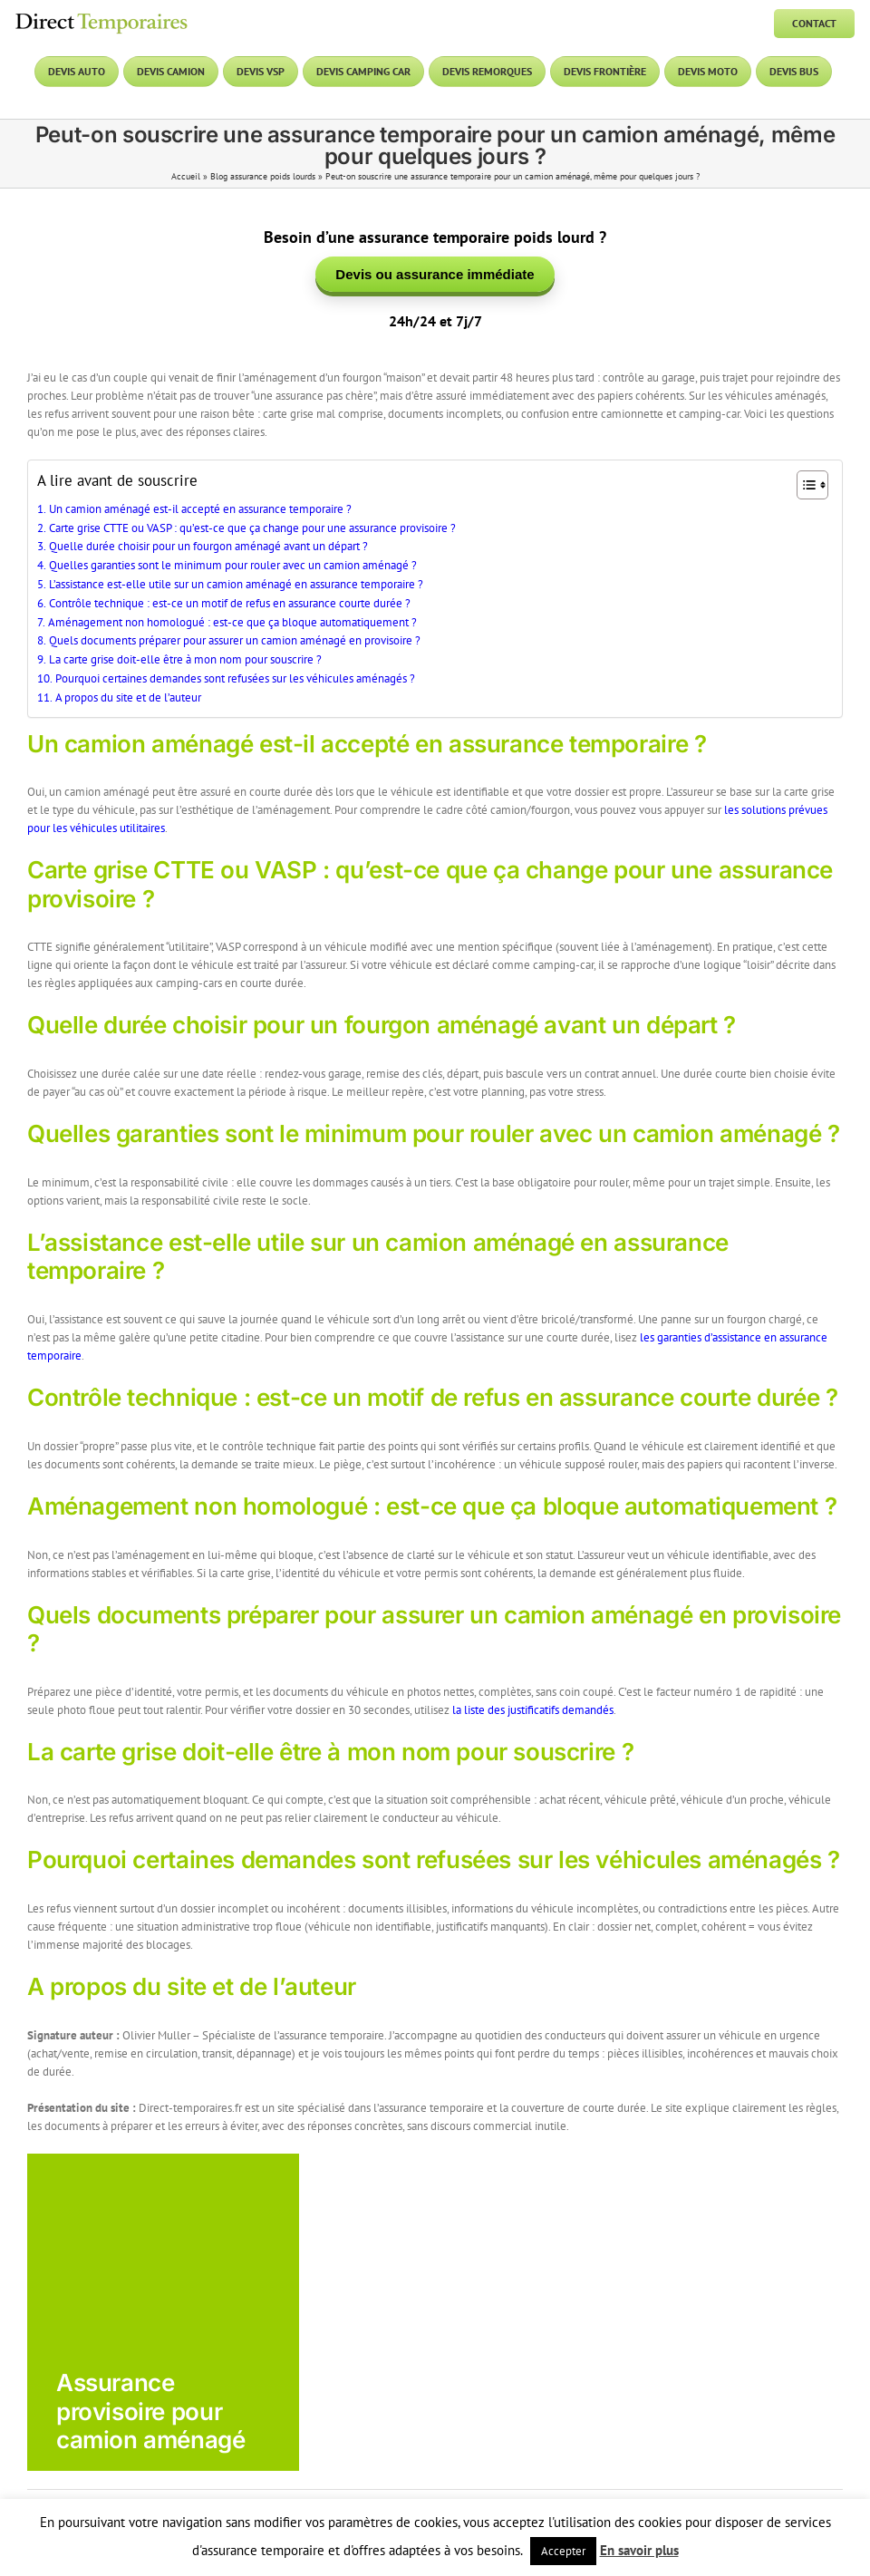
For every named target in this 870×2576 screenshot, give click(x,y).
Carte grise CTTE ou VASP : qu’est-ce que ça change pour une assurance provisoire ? (252, 530)
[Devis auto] (76, 71)
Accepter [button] (563, 2551)
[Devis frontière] (605, 71)
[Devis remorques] (487, 71)
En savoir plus (639, 2550)
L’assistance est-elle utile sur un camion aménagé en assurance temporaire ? (236, 587)
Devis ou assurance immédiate (435, 275)
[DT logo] (101, 15)
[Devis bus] (794, 71)
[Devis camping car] (363, 71)
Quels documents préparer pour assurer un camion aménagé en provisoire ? (234, 643)
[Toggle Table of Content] (803, 487)
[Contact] (814, 23)
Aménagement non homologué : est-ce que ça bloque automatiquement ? (232, 625)
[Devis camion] (170, 71)
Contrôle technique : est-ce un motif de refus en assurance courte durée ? (230, 606)
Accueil (185, 176)
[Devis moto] (707, 71)
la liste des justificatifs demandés (533, 1712)
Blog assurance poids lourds (262, 176)
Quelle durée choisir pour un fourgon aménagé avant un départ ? (208, 549)
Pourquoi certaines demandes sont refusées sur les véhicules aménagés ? (235, 681)
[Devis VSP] (260, 71)
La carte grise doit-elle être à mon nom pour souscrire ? (185, 662)
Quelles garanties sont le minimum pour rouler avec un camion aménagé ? (233, 568)
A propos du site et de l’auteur (128, 700)
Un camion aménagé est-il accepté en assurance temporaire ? (200, 511)
